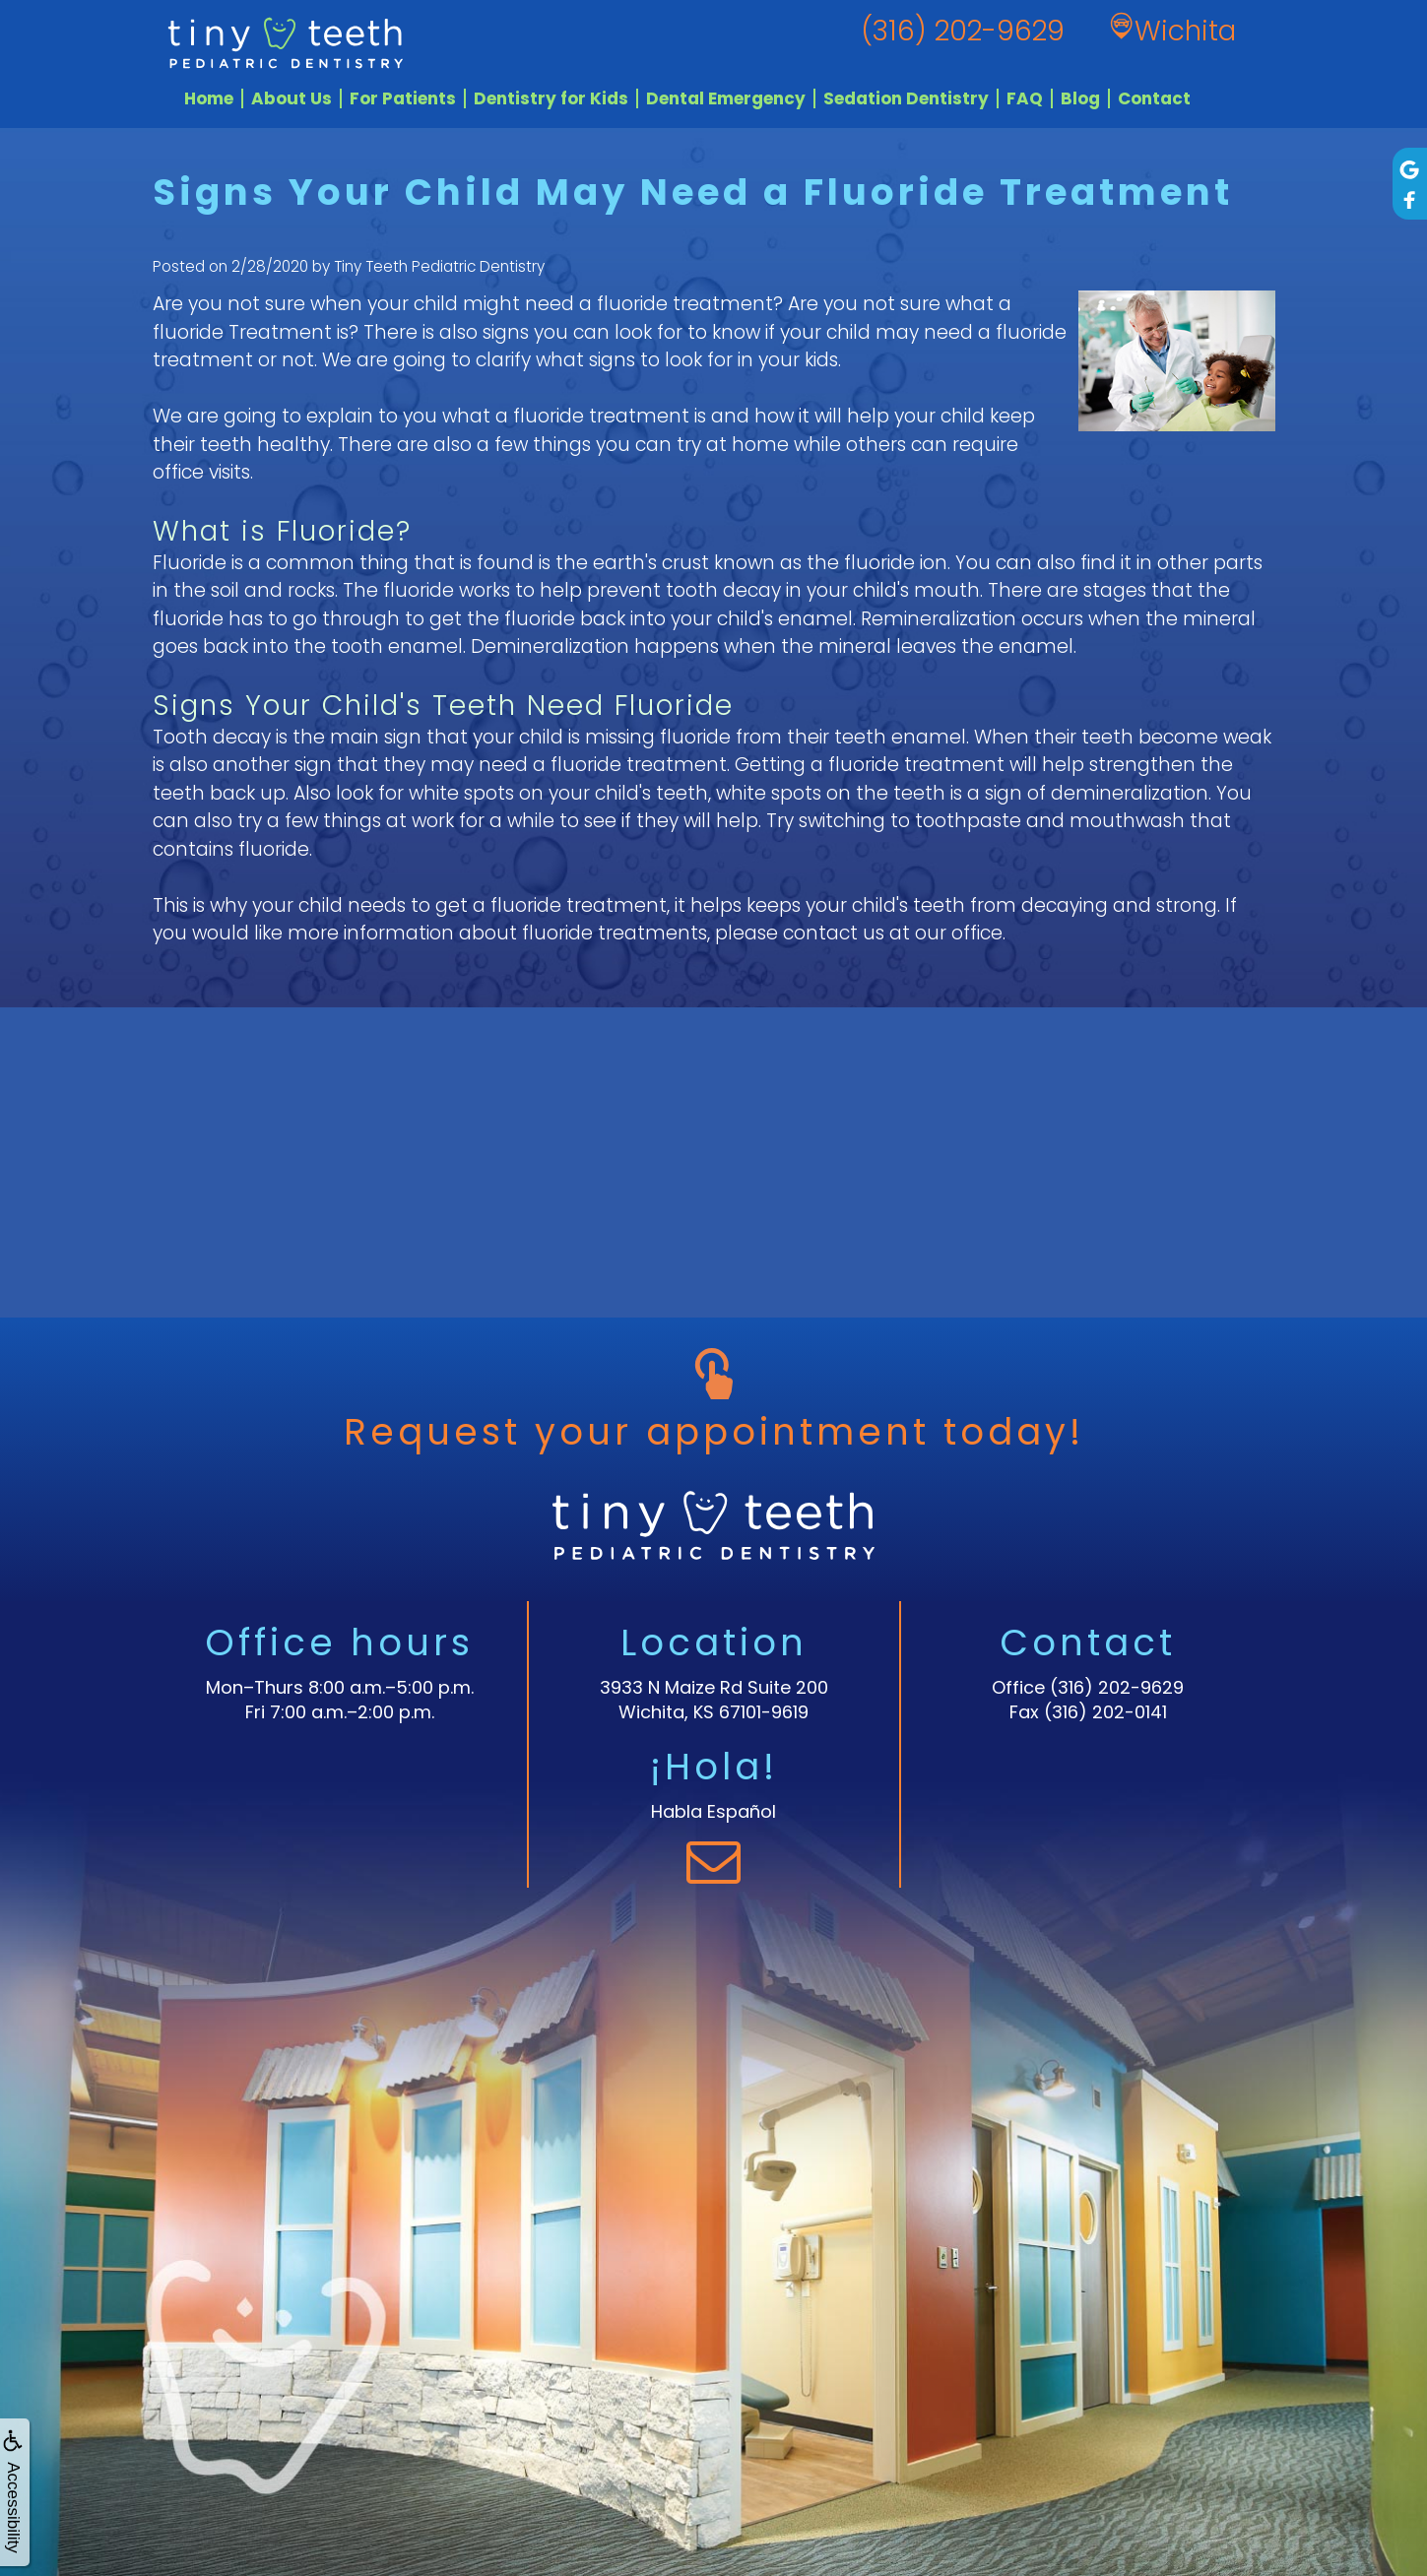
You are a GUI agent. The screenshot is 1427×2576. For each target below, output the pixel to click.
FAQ (1024, 98)
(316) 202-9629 (1117, 1687)
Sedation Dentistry (906, 98)
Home (208, 98)
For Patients (403, 98)
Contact (1154, 98)
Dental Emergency (726, 98)
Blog (1080, 98)
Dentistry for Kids (551, 98)
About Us (291, 98)
